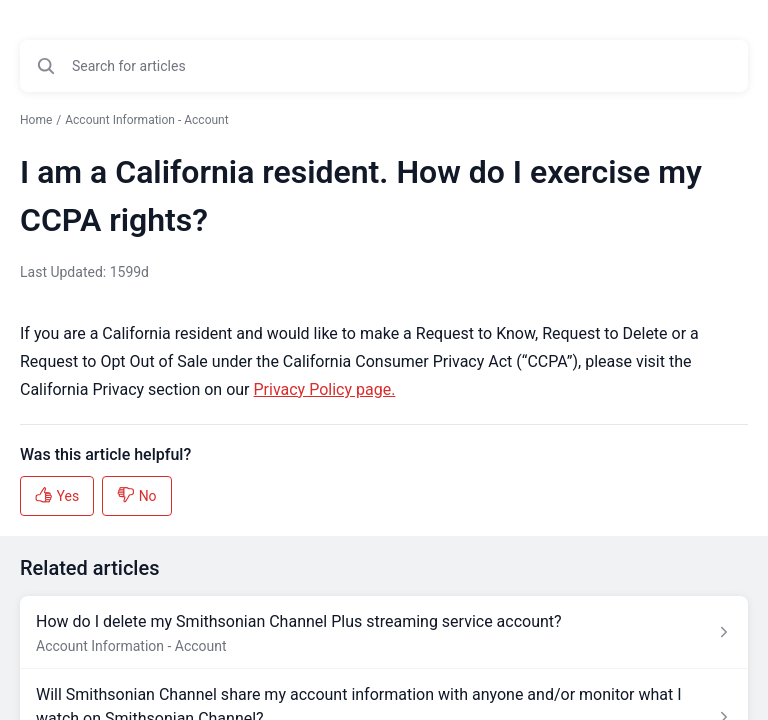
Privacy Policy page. (325, 389)
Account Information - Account (146, 120)
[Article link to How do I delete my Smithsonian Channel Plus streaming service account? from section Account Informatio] (384, 632)
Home (36, 120)
